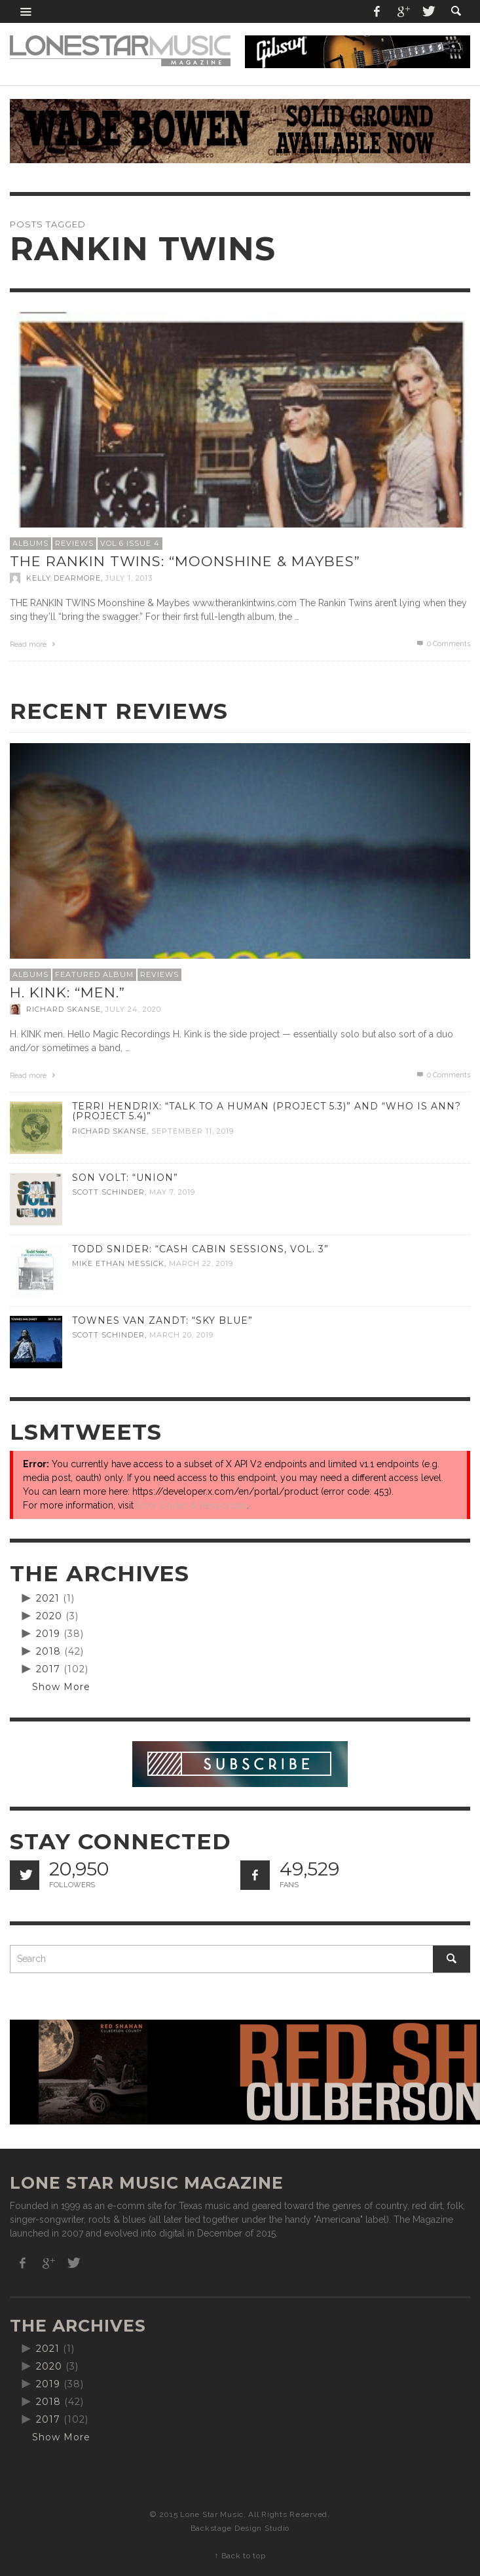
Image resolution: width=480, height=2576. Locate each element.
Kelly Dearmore (63, 578)
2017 (48, 1669)
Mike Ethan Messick (118, 1264)
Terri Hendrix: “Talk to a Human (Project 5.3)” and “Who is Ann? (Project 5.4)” (266, 1111)
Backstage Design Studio (240, 2528)
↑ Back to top (239, 2555)
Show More (61, 1687)
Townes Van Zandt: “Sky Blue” (162, 1320)
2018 (48, 1651)
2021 (48, 1598)
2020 (49, 1616)
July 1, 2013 (129, 578)
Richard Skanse (63, 1009)
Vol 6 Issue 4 (130, 543)
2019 (48, 1634)
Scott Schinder (108, 1192)
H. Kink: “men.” (67, 992)
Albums (30, 543)
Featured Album (94, 974)
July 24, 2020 (133, 1009)
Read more (34, 644)
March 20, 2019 (181, 1335)
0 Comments (442, 644)
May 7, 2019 (172, 1192)
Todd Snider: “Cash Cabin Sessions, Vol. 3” (200, 1249)
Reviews (74, 543)
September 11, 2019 (192, 1131)
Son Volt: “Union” (125, 1177)
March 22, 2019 (201, 1264)
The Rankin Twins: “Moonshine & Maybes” (185, 561)
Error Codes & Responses (191, 1505)
